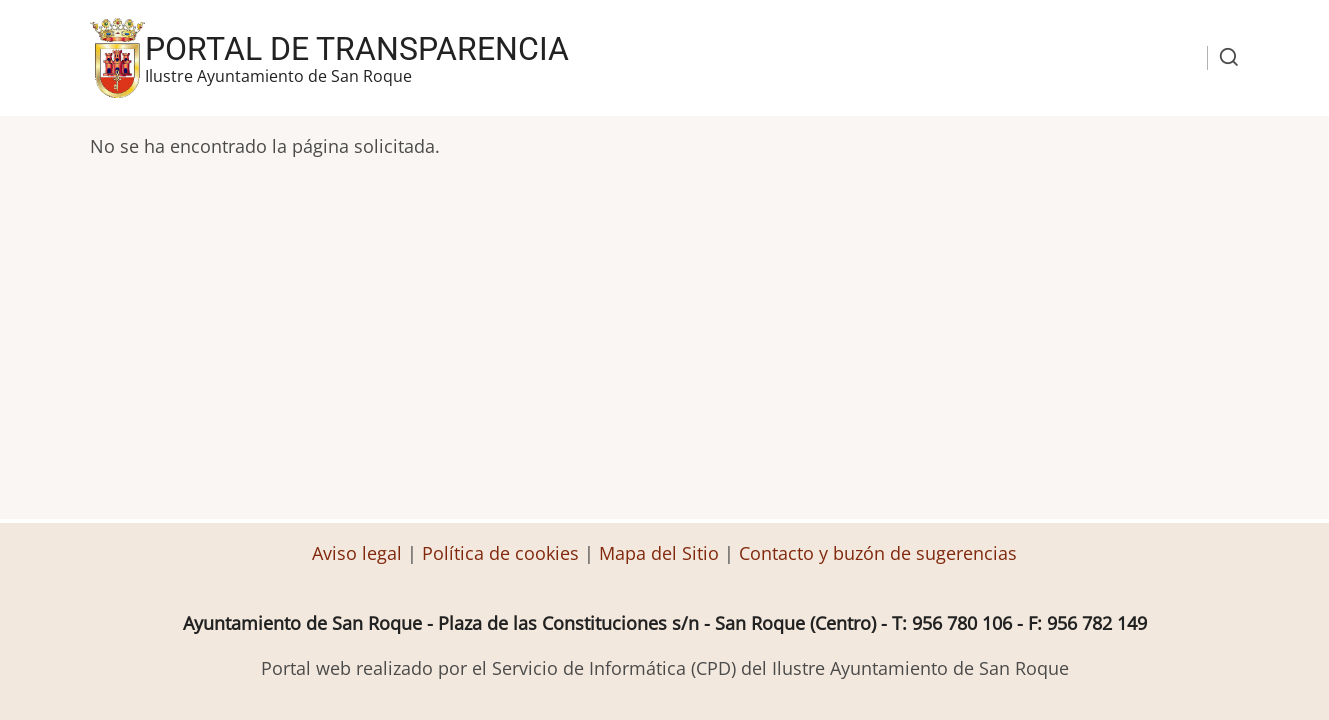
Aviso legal (359, 553)
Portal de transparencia (357, 49)
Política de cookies (500, 553)
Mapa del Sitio (659, 553)
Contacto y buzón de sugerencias (878, 553)
